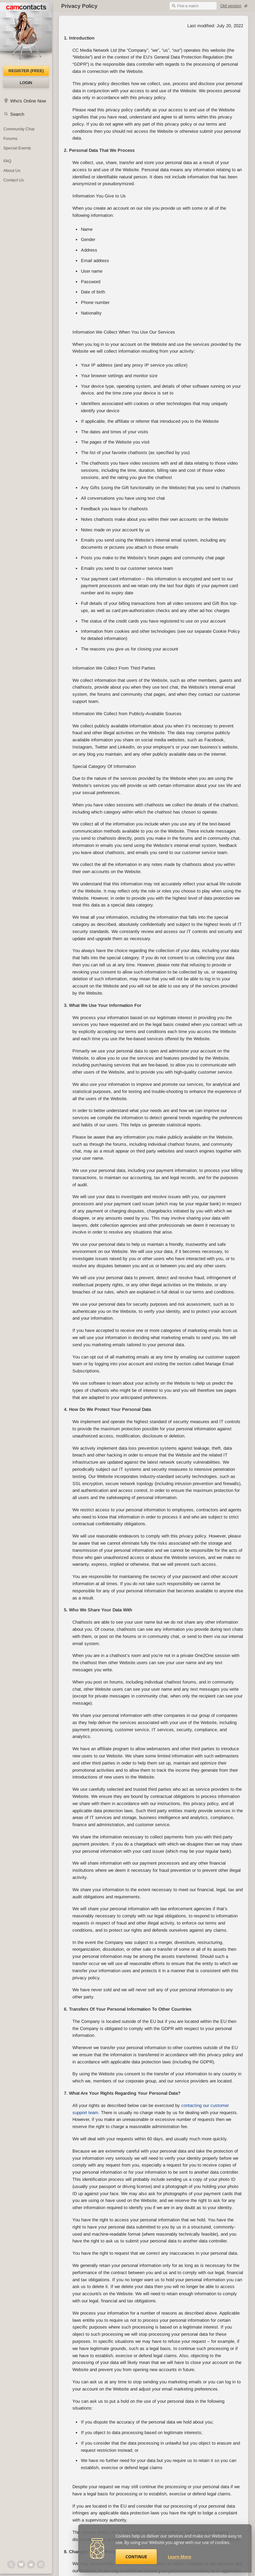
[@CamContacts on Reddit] (31, 2564)
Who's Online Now (28, 100)
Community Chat (18, 129)
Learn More (179, 2557)
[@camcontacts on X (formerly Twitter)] (11, 2564)
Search (17, 114)
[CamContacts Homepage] (26, 34)
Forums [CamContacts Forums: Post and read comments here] (10, 138)
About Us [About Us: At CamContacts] (11, 170)
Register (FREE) (26, 70)
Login (26, 82)
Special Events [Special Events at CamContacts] (17, 148)
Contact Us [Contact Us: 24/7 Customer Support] (13, 180)
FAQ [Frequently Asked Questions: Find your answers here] (7, 161)
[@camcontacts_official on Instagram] (41, 2564)
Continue (136, 2557)
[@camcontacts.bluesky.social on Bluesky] (21, 2564)
